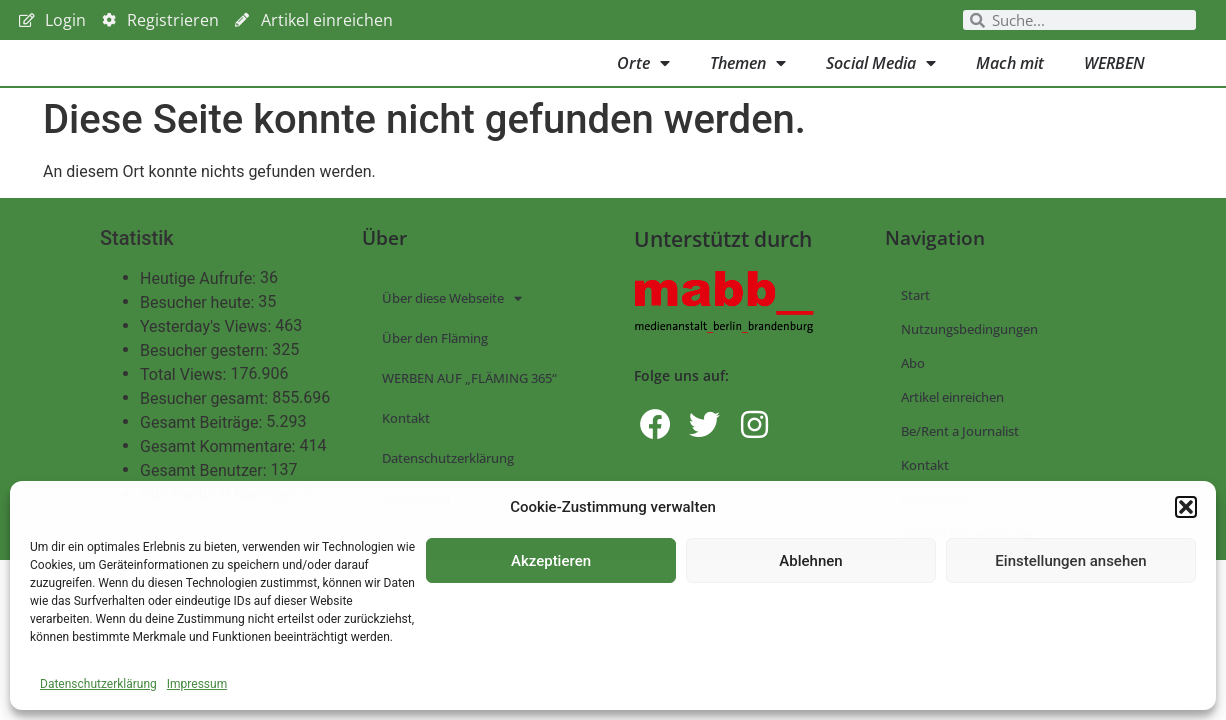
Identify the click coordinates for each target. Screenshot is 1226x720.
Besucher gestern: (206, 392)
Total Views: (185, 416)
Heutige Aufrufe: (200, 320)
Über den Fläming (435, 379)
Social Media (881, 84)
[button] (1186, 507)
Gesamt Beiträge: (203, 464)
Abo (913, 404)
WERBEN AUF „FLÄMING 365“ (469, 419)
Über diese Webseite (452, 339)
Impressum (197, 684)
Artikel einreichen (952, 438)
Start (915, 336)
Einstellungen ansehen (1070, 561)
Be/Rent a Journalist (960, 472)
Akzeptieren (551, 561)
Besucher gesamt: (206, 440)
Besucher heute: (199, 344)
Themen (748, 84)
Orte (643, 84)
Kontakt (406, 459)
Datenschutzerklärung (98, 684)
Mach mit (1010, 84)
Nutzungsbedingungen (969, 370)
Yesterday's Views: (207, 368)
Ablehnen (810, 561)
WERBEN (1114, 84)
